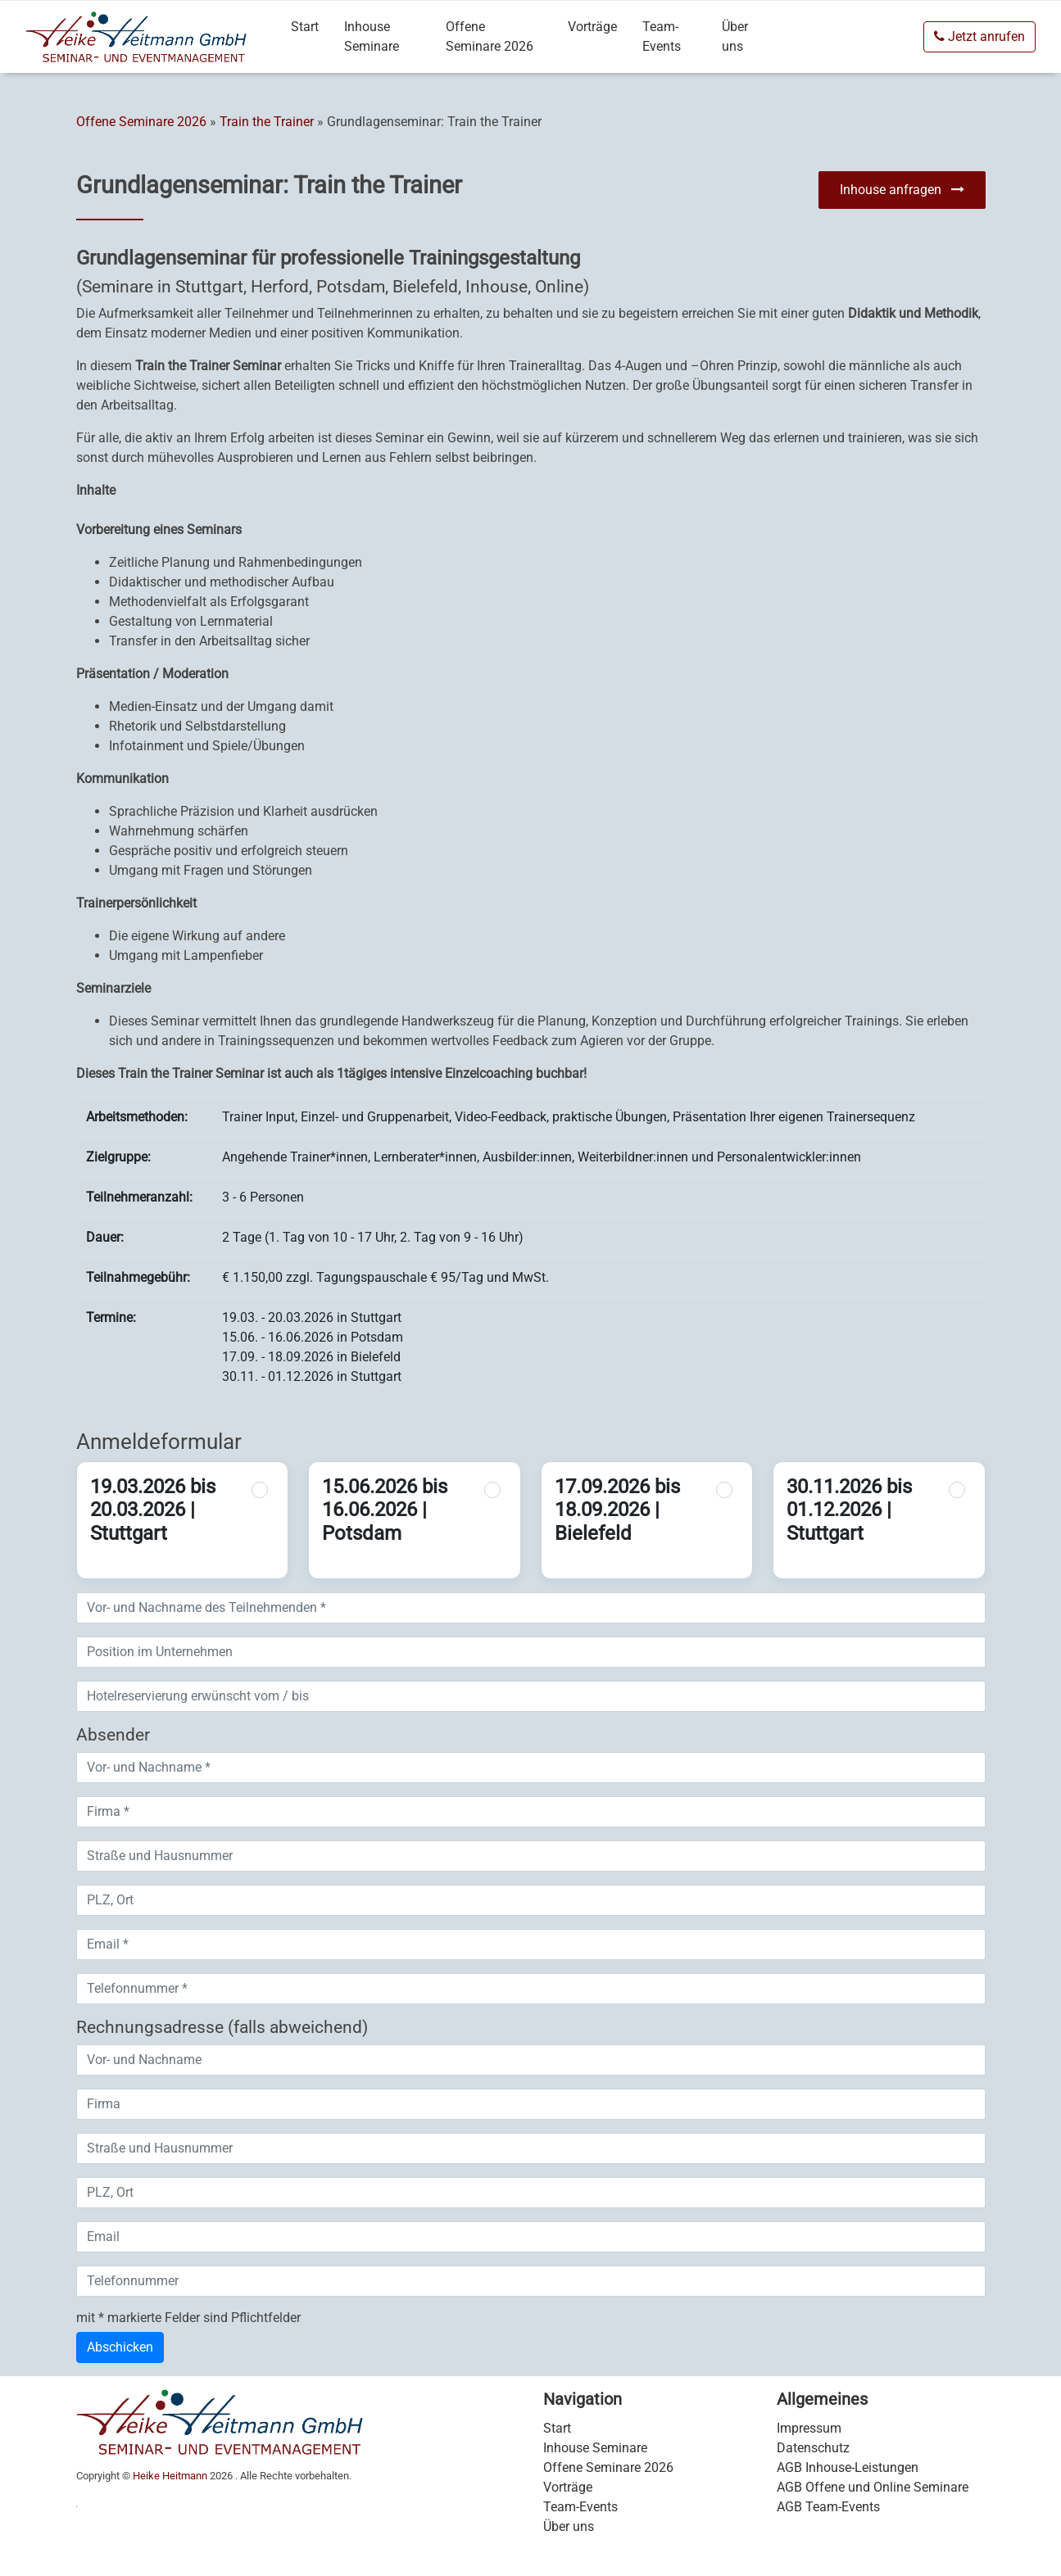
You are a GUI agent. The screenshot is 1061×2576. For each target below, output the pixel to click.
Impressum (809, 2428)
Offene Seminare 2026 (489, 36)
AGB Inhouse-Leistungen (847, 2467)
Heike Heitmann (170, 2476)
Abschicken (120, 2347)
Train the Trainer (267, 121)
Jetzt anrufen (979, 36)
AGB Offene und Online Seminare (872, 2487)
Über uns (735, 36)
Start (305, 26)
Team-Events (661, 36)
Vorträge (592, 26)
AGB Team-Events (828, 2507)
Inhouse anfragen (902, 189)
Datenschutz (813, 2448)
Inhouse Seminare (371, 36)
